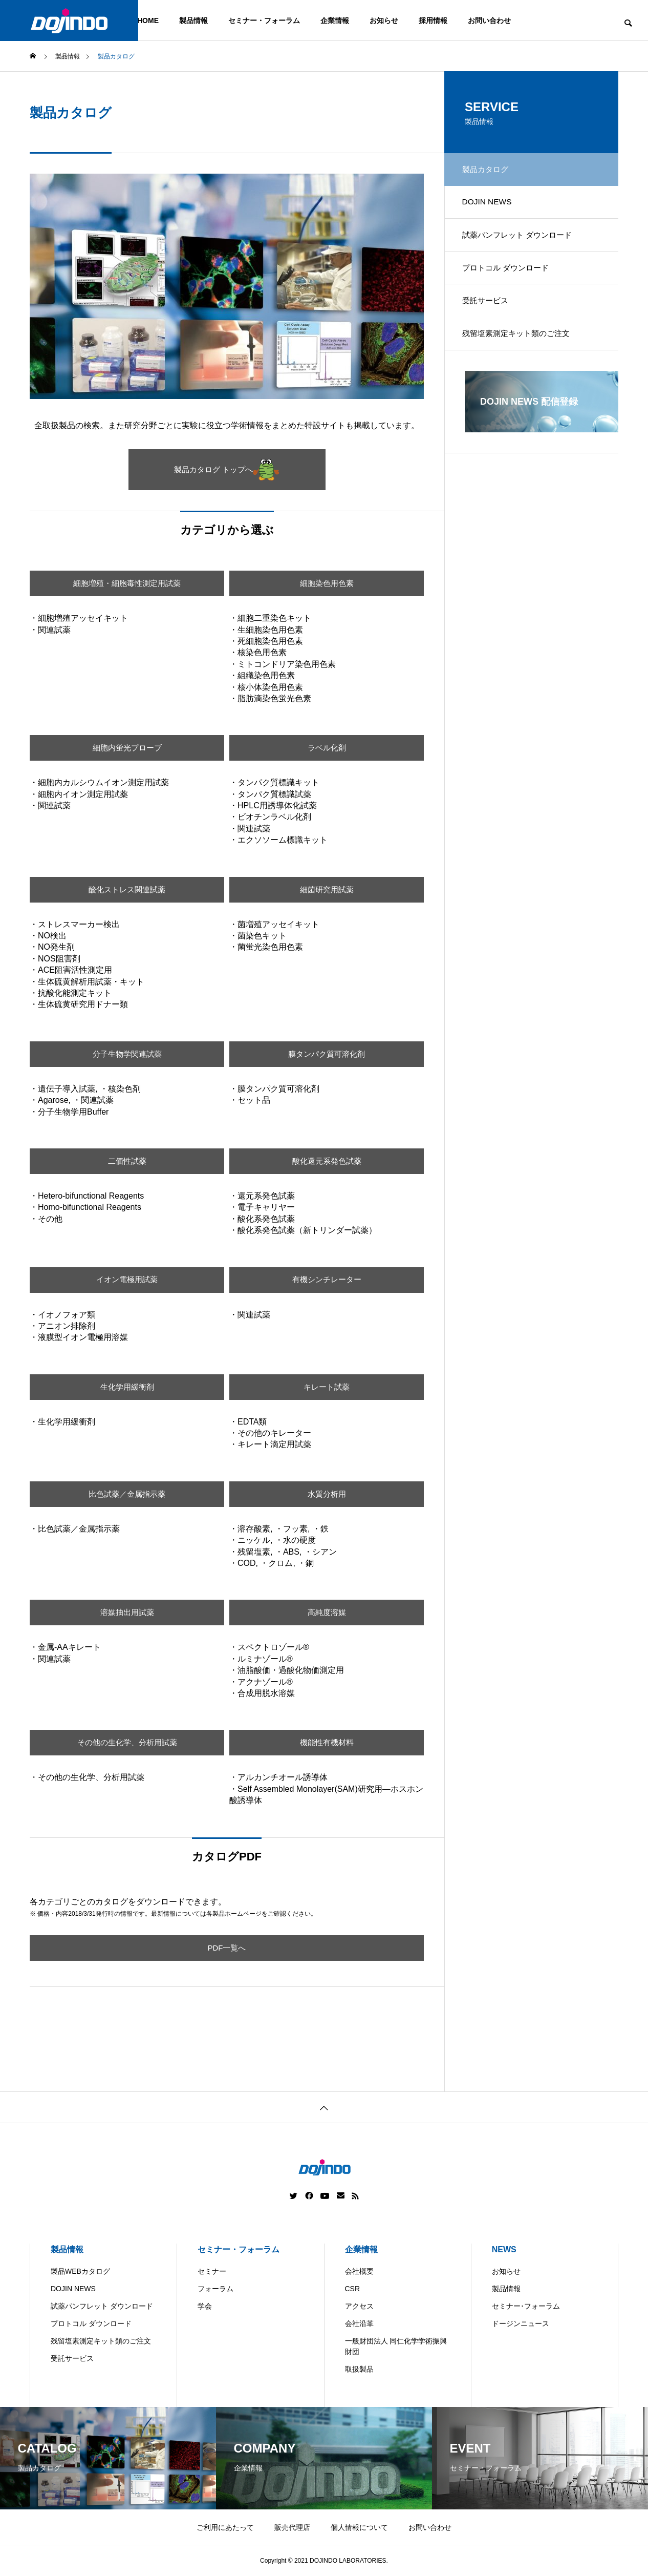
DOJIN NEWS (490, 206)
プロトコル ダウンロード (511, 278)
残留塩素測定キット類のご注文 (522, 349)
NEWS (504, 2249)
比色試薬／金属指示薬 (127, 1494)
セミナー (212, 2271)
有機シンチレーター (326, 1279)
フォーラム (215, 2289)
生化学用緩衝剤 (127, 1387)
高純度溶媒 (326, 1612)
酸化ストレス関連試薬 (127, 889)
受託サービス (489, 313)
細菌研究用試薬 (326, 889)
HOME (148, 20)
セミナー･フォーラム (526, 2306)
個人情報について (359, 2527)
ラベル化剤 (326, 747)
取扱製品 (359, 2369)
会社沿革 (359, 2323)
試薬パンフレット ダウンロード (523, 242)
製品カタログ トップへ (226, 469)
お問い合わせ (489, 20)
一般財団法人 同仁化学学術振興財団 (396, 2346)
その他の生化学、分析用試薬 (127, 1742)
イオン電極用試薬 (127, 1279)
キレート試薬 (326, 1387)
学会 (205, 2306)
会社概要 (359, 2271)
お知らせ (384, 20)
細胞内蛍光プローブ (127, 747)
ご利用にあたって (225, 2527)
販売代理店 (292, 2527)
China (338, 2568)
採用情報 (433, 20)
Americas (295, 2568)
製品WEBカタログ (80, 2271)
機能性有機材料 (326, 1742)
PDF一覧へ (226, 1947)
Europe (377, 2568)
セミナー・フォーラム (264, 20)
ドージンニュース (520, 2323)
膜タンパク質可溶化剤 (327, 1054)
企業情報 (334, 20)
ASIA (416, 2568)
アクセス (359, 2306)
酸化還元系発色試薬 (326, 1161)
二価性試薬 (126, 1161)
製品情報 (193, 20)
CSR (352, 2289)
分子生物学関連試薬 (127, 1054)
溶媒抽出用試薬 (127, 1612)
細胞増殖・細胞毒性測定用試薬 (127, 583)
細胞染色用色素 (326, 583)
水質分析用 (326, 1494)
